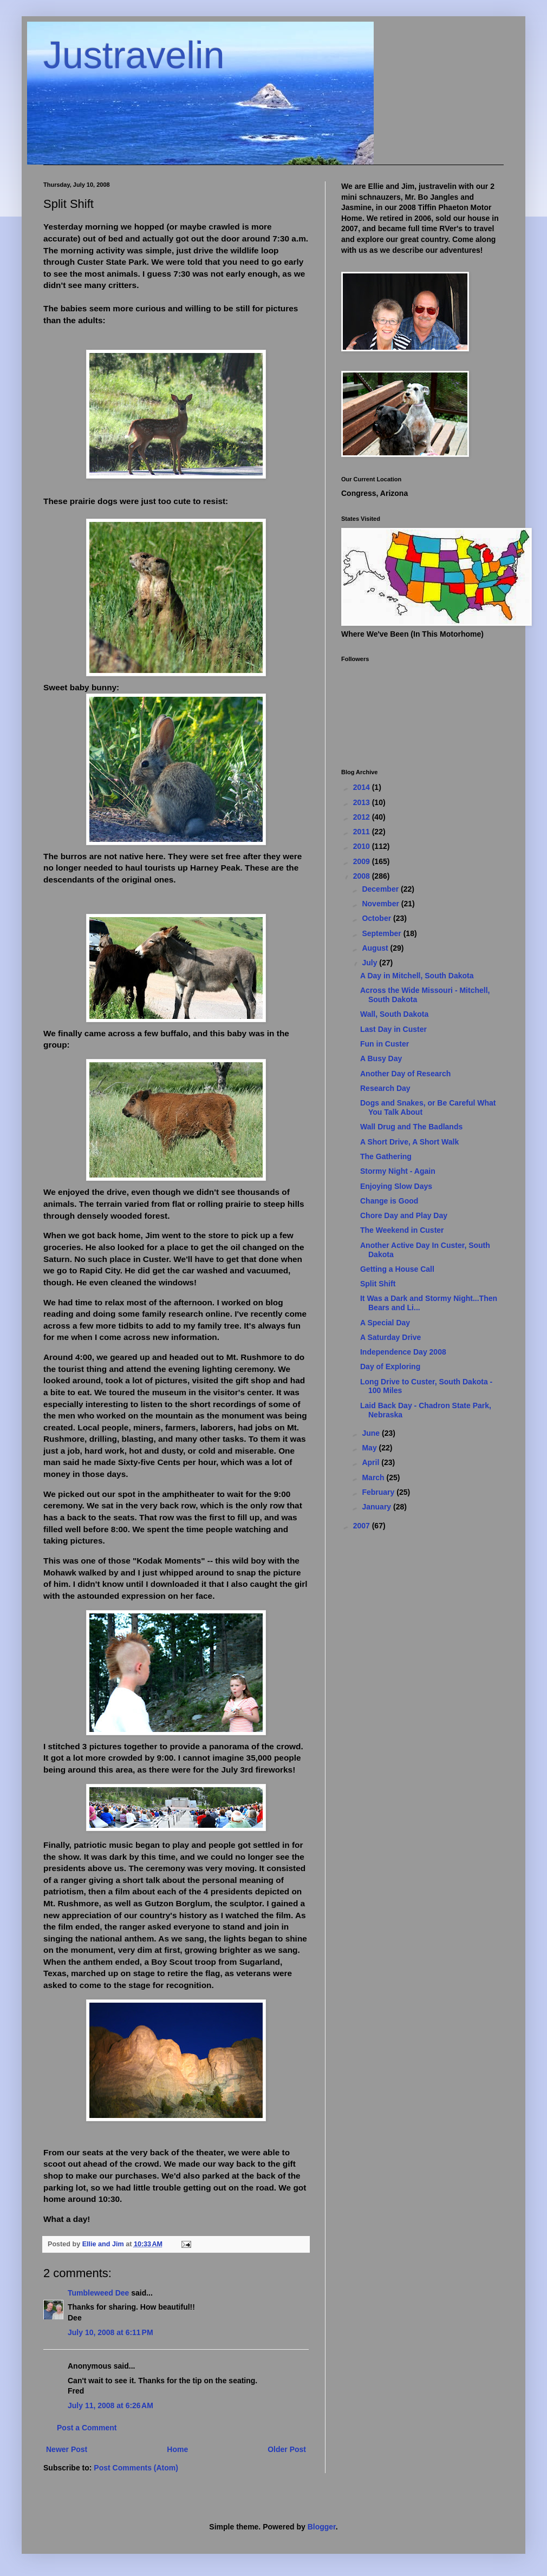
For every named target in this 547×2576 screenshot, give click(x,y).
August (376, 948)
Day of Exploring (390, 1366)
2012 (362, 817)
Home (177, 2449)
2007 (362, 1525)
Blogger (322, 2526)
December (381, 889)
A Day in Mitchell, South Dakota (417, 975)
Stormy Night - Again (397, 1171)
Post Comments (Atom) (136, 2467)
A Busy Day (381, 1058)
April (371, 1462)
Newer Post (66, 2449)
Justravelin (134, 55)
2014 (362, 787)
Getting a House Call (397, 1269)
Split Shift (377, 1283)
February (379, 1492)
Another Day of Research (405, 1073)
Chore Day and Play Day (403, 1215)
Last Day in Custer (393, 1029)
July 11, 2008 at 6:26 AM (110, 2405)
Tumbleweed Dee (98, 2293)
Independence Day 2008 (403, 1352)
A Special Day (385, 1322)
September (382, 933)
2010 (362, 846)
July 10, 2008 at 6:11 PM (110, 2332)
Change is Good (389, 1201)
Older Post (287, 2449)
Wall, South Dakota (394, 1014)
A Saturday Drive (390, 1337)
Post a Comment (86, 2427)
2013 (362, 802)
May (370, 1447)
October (377, 918)
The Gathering (386, 1156)
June (372, 1433)
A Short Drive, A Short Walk (409, 1141)
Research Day (385, 1088)
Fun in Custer (384, 1043)
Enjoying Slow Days (396, 1186)
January (377, 1506)
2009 (362, 861)
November (381, 903)
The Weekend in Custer (402, 1230)
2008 (362, 876)
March (374, 1477)
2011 (362, 831)
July (370, 962)
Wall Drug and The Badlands (411, 1126)
